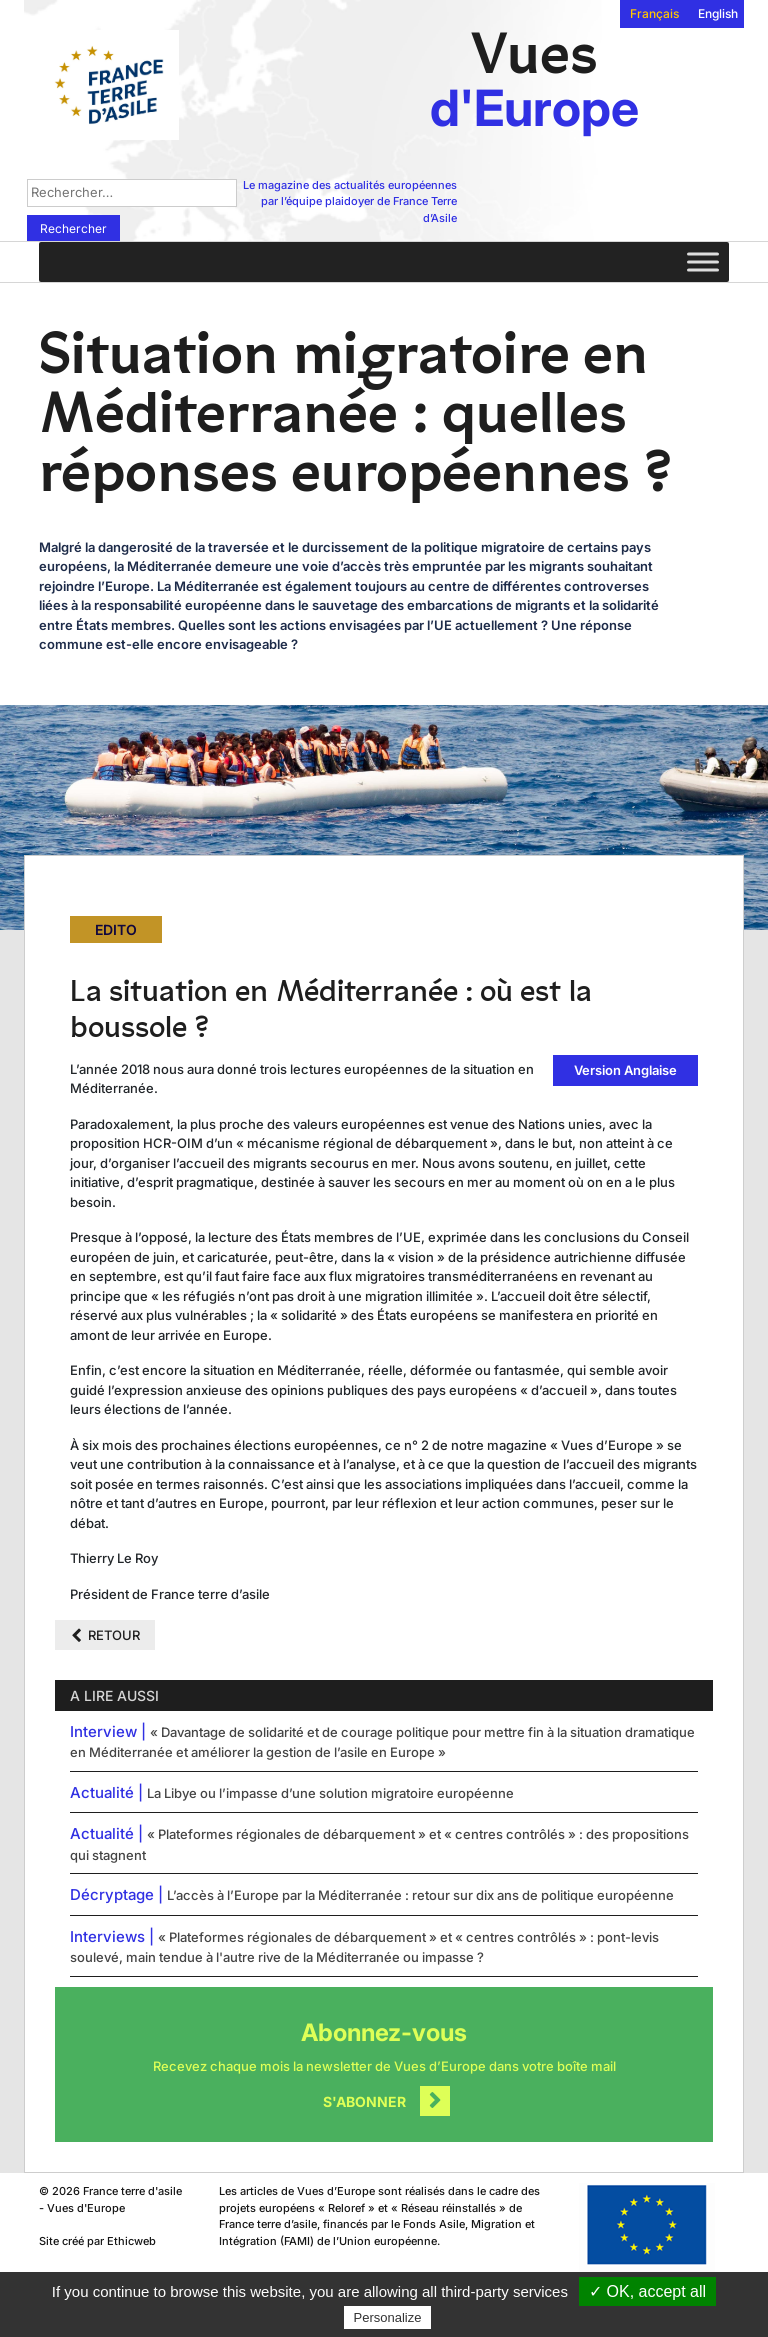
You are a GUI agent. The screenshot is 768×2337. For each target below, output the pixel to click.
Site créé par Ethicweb (97, 2241)
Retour (114, 1635)
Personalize (388, 2317)
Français (654, 13)
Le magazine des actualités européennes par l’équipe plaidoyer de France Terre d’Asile (350, 201)
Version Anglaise (625, 1070)
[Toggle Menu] (703, 261)
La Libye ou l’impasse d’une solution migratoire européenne (330, 1793)
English (718, 13)
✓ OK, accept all (647, 2291)
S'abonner (364, 2101)
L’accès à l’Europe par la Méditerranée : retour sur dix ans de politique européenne (420, 1895)
